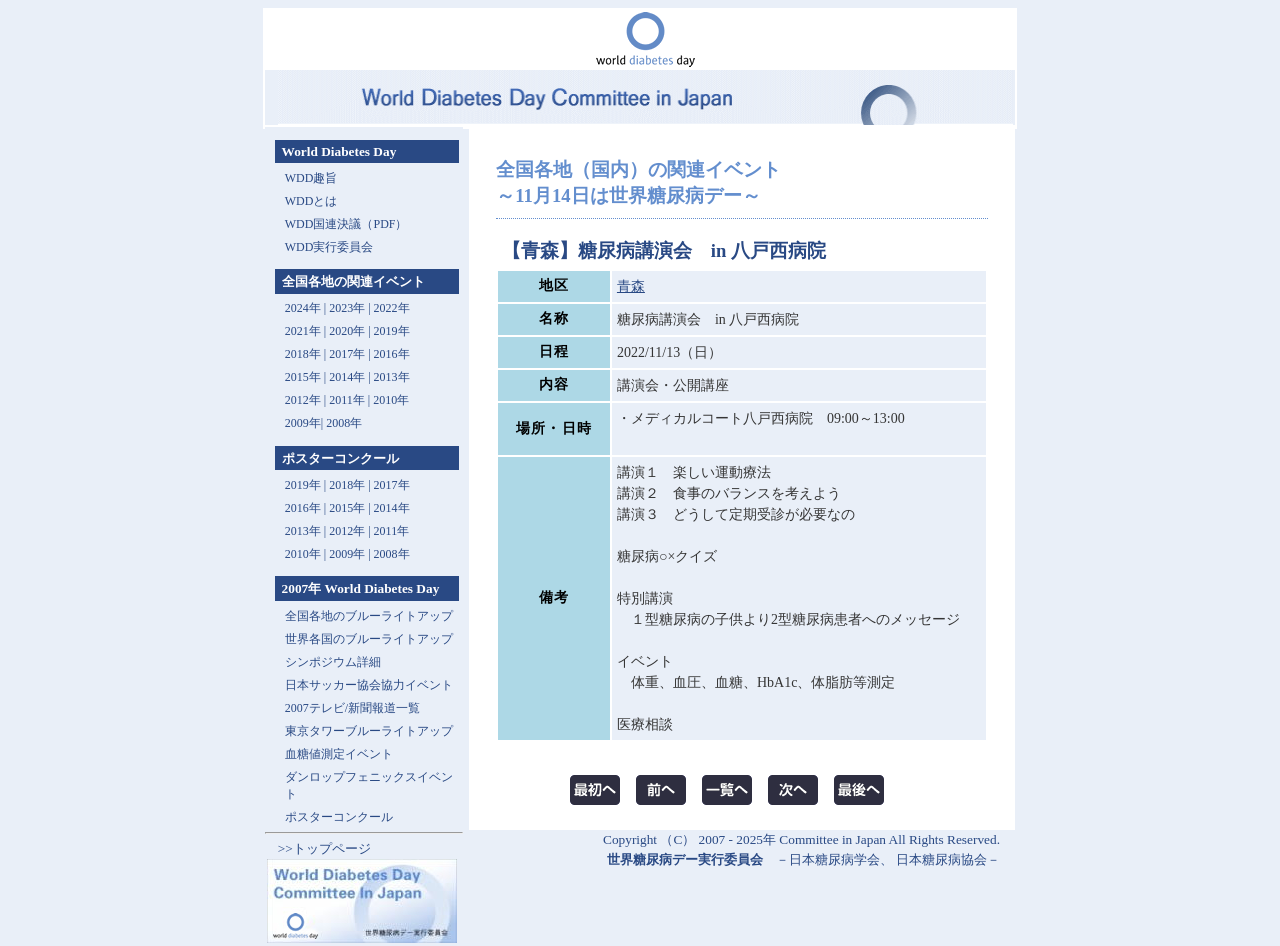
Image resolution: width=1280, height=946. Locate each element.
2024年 (303, 308)
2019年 (392, 331)
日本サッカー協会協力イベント (369, 685)
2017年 (347, 354)
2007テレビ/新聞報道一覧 (352, 708)
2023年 (347, 308)
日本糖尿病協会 (941, 859)
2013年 (392, 377)
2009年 (303, 423)
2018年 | (351, 485)
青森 (631, 286)
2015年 (303, 377)
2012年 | (351, 531)
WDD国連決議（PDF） (346, 224)
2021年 (303, 331)
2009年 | (351, 554)
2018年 (303, 354)
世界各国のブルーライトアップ (369, 639)
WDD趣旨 (311, 178)
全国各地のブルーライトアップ (369, 616)
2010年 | (307, 554)
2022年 (392, 308)
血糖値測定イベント (339, 754)
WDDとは (311, 201)
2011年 (347, 400)
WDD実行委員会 (329, 247)
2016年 (392, 354)
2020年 (347, 331)
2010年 (391, 400)
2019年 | (307, 485)
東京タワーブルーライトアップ (369, 731)
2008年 (344, 423)
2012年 (303, 400)
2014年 (347, 377)
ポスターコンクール (339, 817)
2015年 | (351, 508)
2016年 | (307, 508)
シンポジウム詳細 (333, 662)
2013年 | (307, 531)
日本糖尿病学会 (834, 859)
